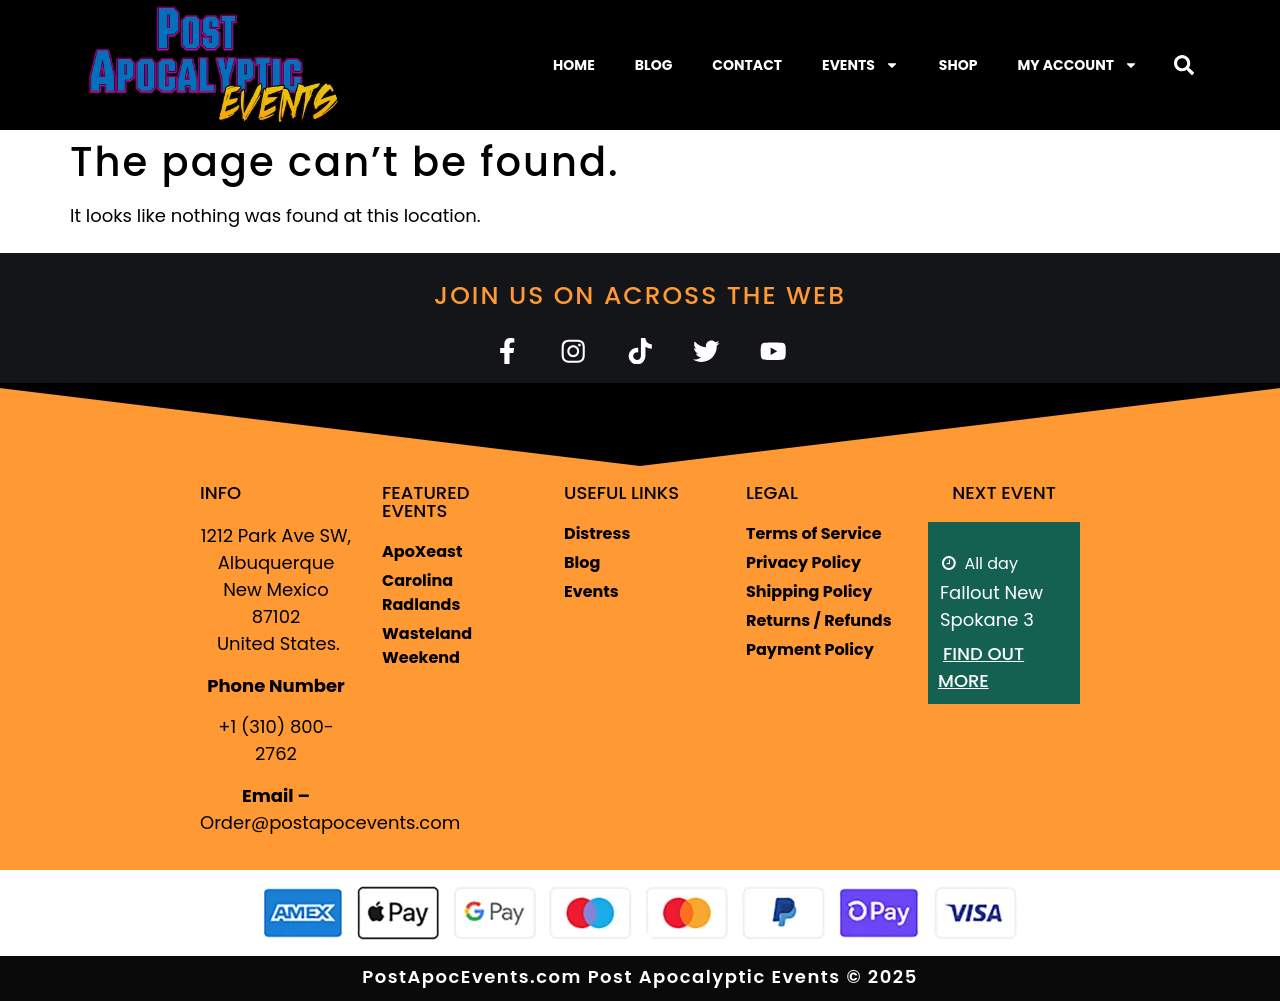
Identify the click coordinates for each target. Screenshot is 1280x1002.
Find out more (981, 668)
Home (574, 65)
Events (860, 65)
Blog (654, 65)
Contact (747, 65)
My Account (1077, 65)
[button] (1184, 65)
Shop (958, 65)
